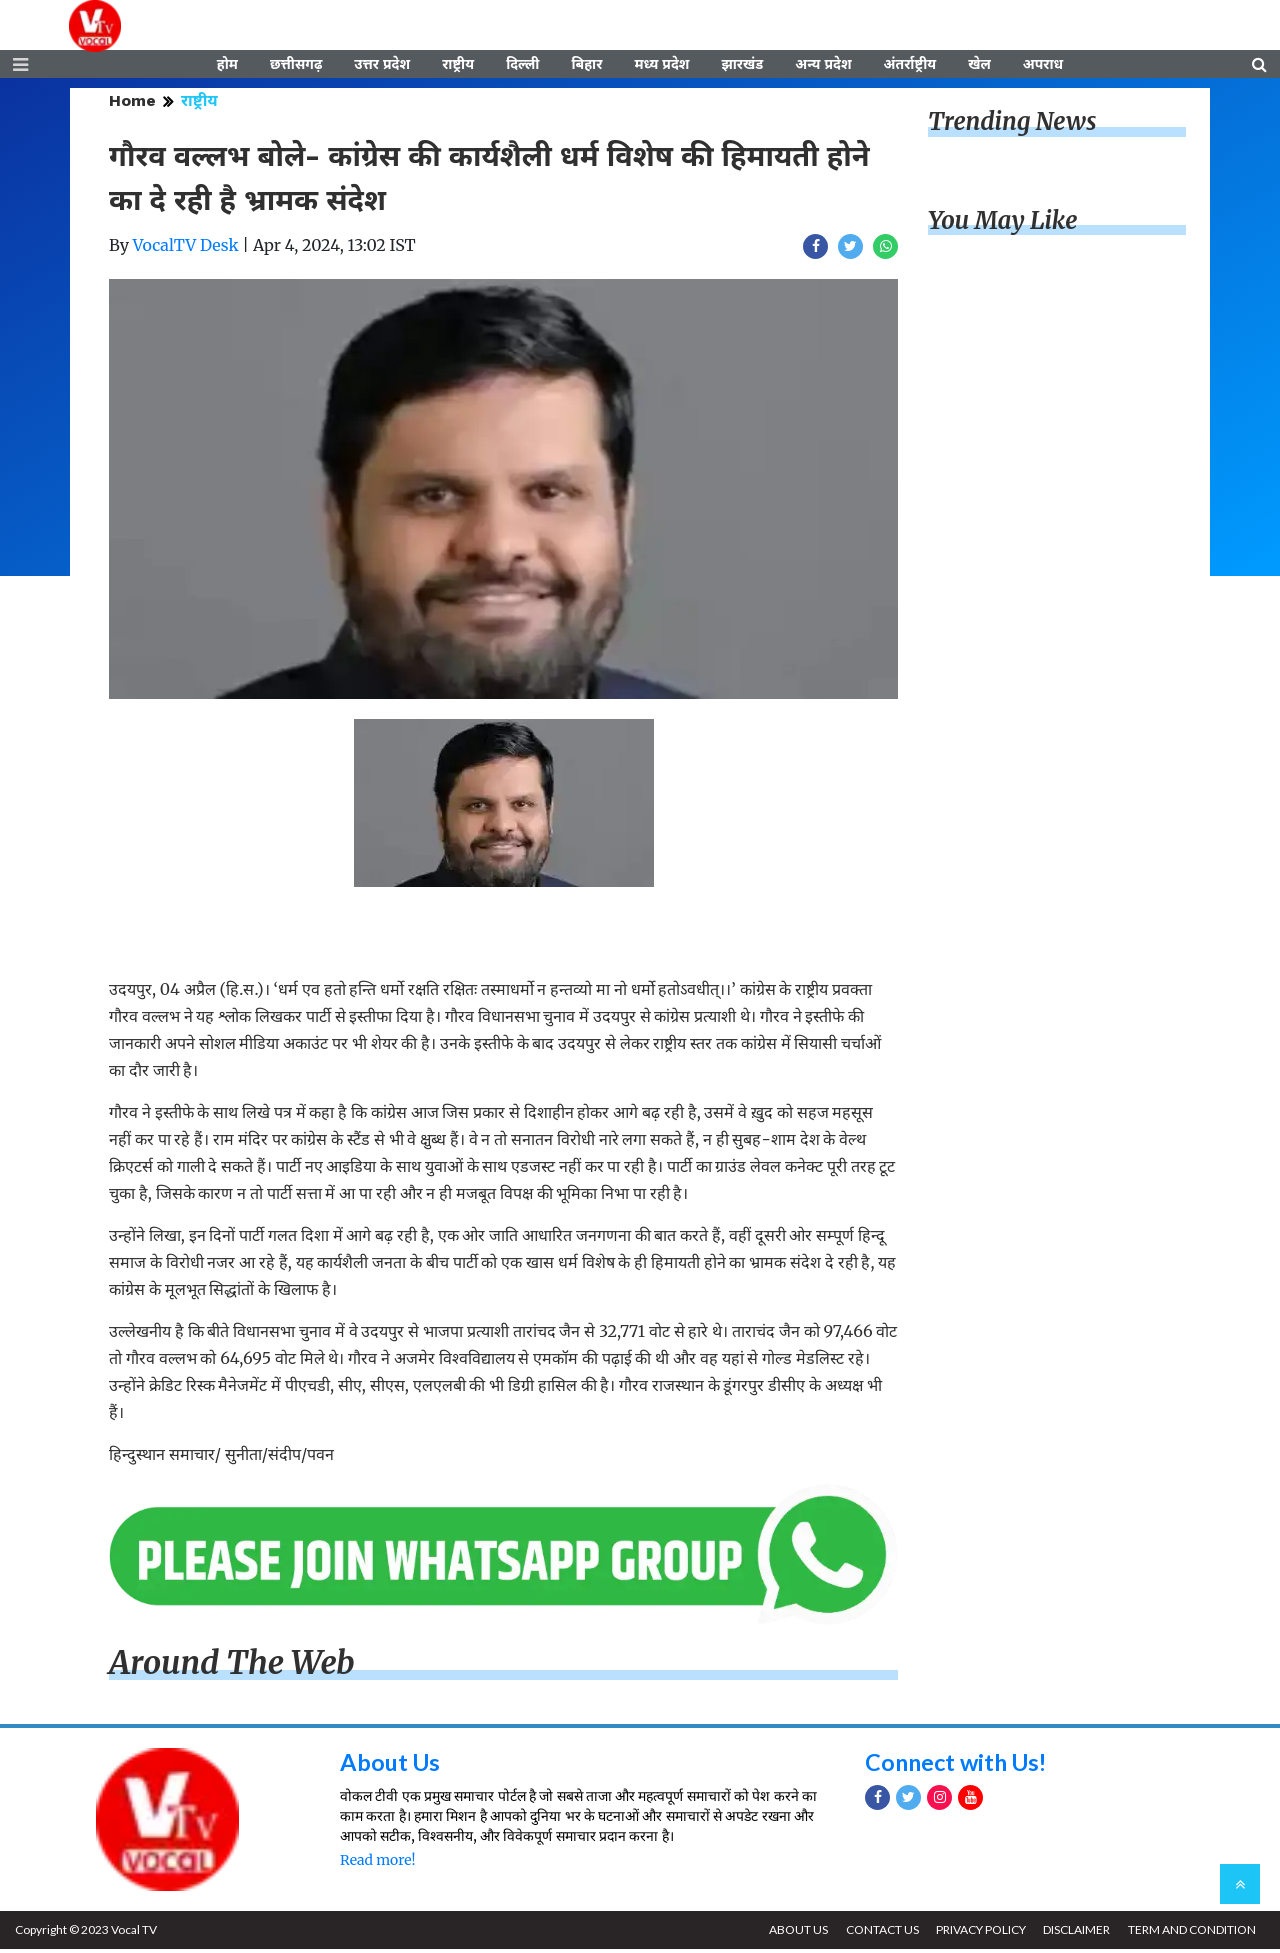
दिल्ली (522, 67)
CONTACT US (876, 1933)
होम (227, 67)
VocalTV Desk (186, 249)
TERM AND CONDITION (1191, 1933)
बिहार (586, 67)
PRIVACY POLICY (977, 1933)
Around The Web (232, 1667)
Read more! (377, 1864)
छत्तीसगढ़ (296, 67)
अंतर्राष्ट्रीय (910, 67)
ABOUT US (791, 1933)
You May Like (1003, 224)
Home (132, 104)
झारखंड (742, 67)
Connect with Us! (960, 1765)
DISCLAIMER (1074, 1933)
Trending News (1012, 125)
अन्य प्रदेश (823, 67)
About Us (391, 1765)
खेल (979, 67)
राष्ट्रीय (458, 67)
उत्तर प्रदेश (382, 67)
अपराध (1043, 67)
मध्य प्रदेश (661, 67)
